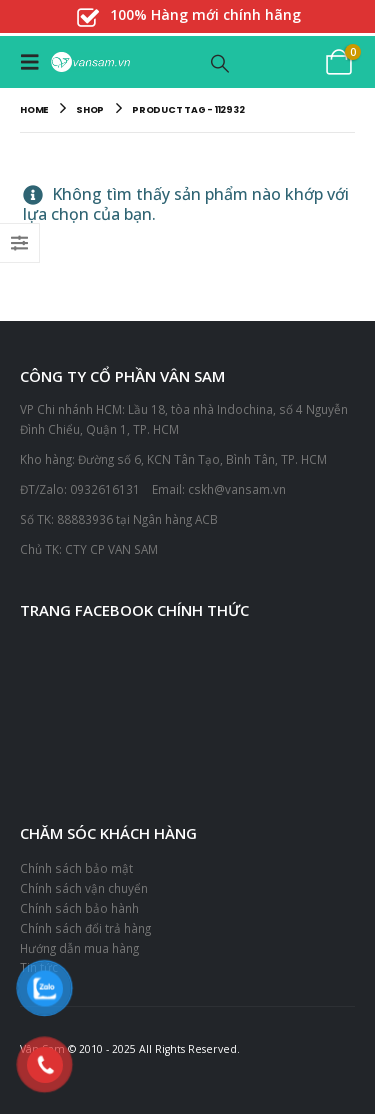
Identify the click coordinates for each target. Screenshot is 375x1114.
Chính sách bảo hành (79, 908)
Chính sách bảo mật (76, 868)
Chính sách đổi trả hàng (85, 928)
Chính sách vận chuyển (84, 888)
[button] (35, 62)
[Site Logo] (90, 62)
